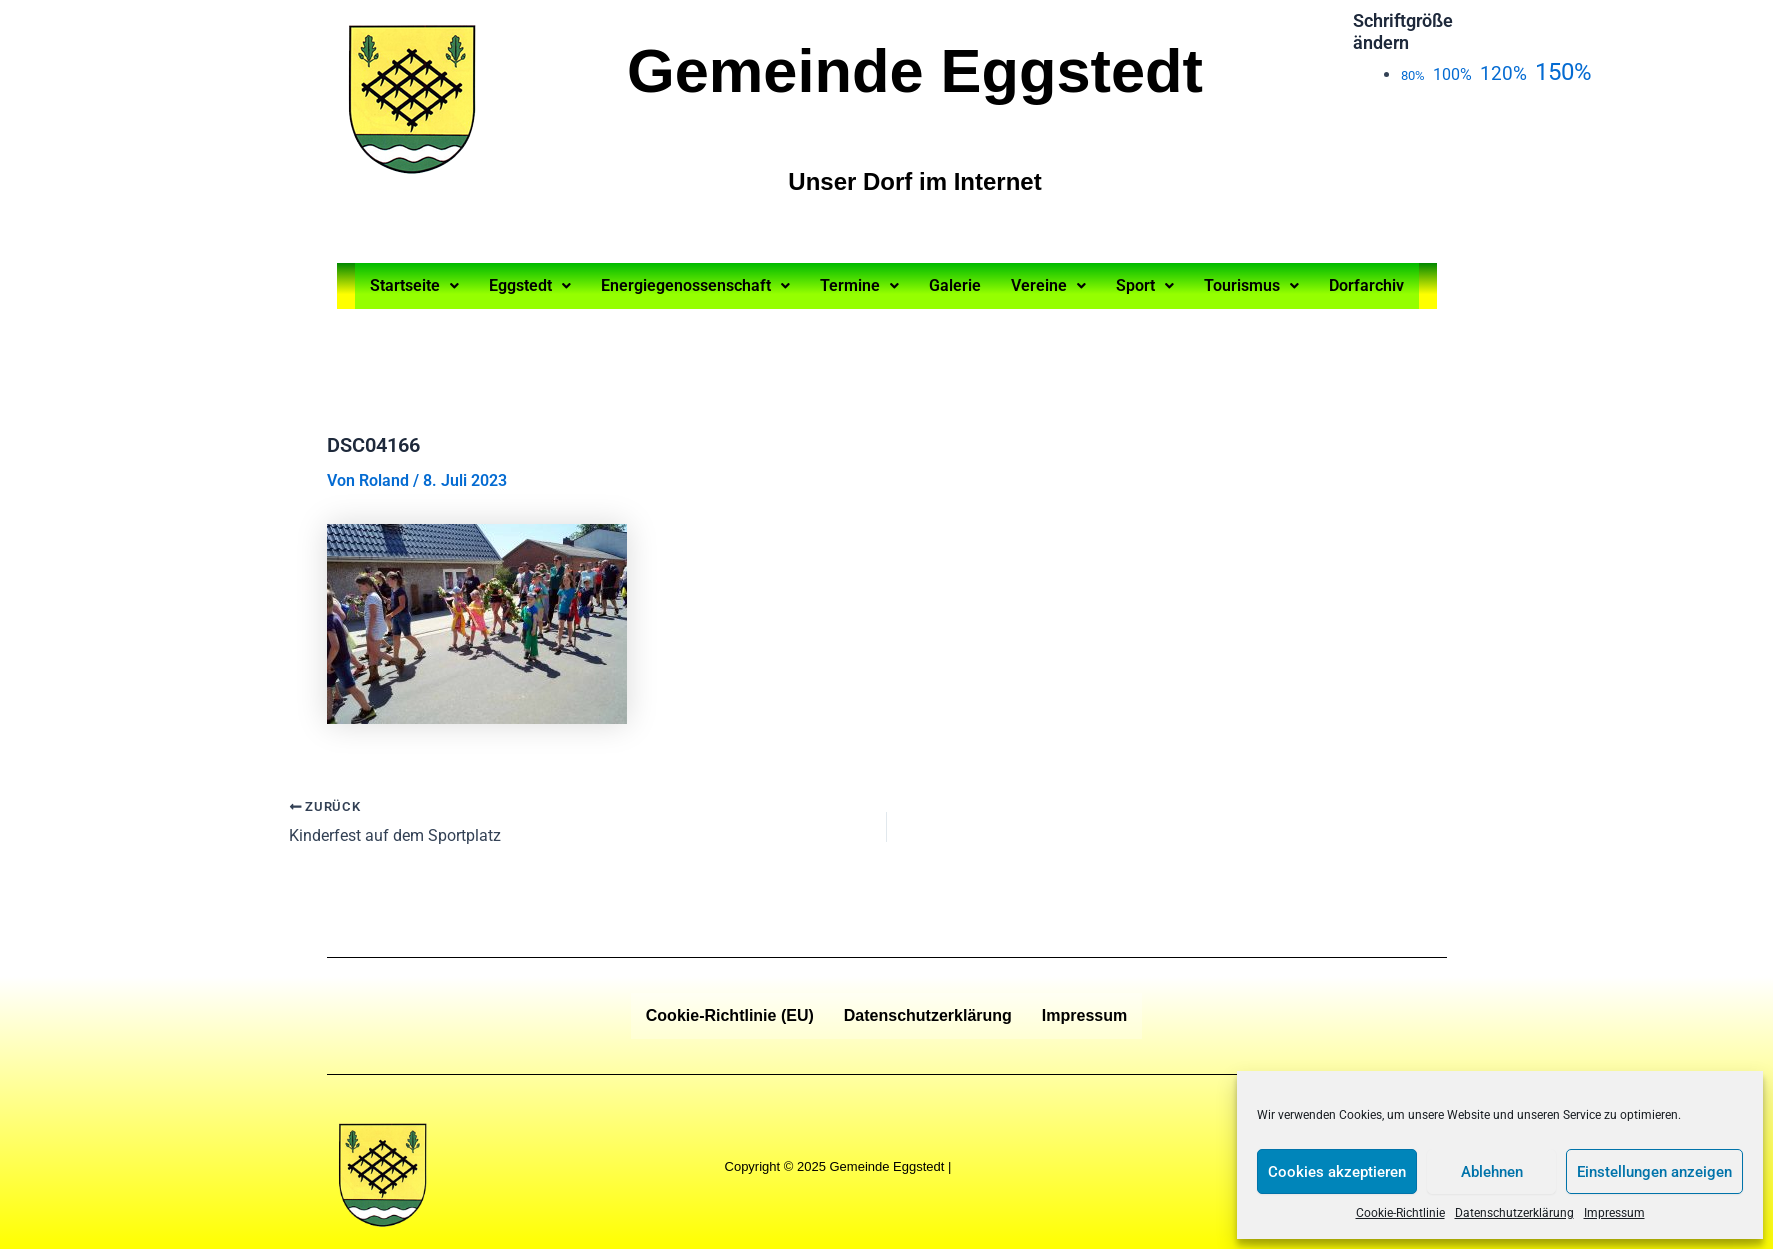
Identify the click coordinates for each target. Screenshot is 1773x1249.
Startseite (414, 285)
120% (1503, 73)
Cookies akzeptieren (1337, 1172)
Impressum (1614, 1213)
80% (1413, 75)
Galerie (955, 285)
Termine (859, 285)
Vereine (1048, 285)
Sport (1145, 285)
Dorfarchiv (1366, 285)
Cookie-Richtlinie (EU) (730, 1015)
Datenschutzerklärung (1514, 1213)
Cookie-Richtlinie (1400, 1213)
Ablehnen (1492, 1172)
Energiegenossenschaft (695, 285)
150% (1563, 72)
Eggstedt (530, 285)
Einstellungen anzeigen (1654, 1172)
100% (1452, 74)
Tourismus (1251, 285)
